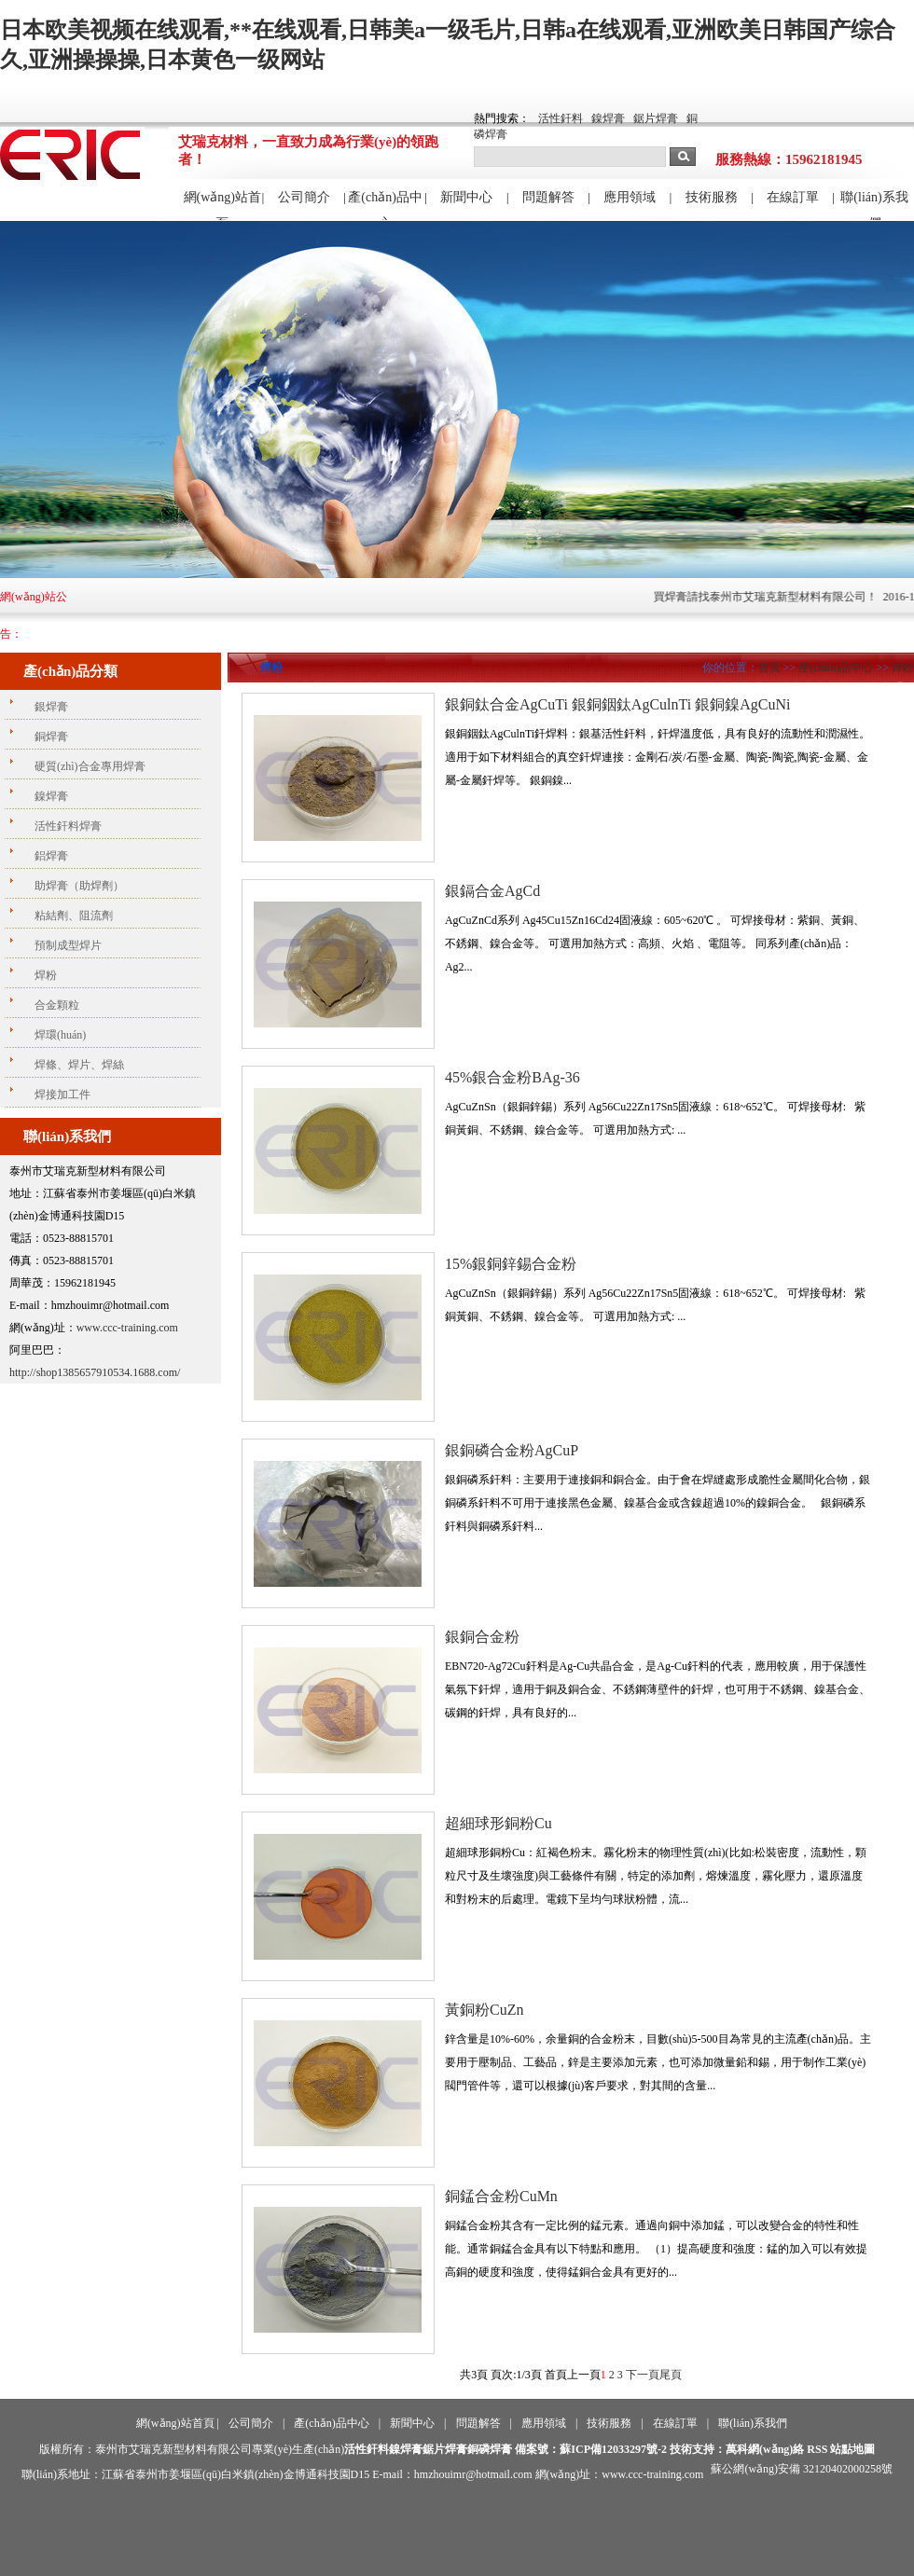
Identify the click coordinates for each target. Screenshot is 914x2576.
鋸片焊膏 (655, 118)
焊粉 (903, 667)
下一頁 (642, 2374)
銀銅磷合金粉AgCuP (511, 1450)
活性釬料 (560, 118)
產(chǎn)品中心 (385, 205)
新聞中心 (466, 197)
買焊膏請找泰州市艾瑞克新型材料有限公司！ (778, 596)
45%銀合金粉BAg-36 (512, 1077)
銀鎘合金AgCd (492, 891)
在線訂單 (793, 197)
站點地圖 (852, 2449)
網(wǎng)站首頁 (222, 205)
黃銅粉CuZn (484, 2010)
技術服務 (712, 197)
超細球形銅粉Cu (498, 1823)
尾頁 (670, 2374)
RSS (817, 2449)
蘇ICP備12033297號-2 (613, 2449)
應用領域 (629, 197)
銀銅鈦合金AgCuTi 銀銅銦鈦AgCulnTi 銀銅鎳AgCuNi (617, 704)
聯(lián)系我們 (873, 205)
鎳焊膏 (608, 118)
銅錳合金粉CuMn (501, 2196)
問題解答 (548, 197)
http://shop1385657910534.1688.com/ (94, 1372)
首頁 (769, 667)
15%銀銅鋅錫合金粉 (510, 1264)
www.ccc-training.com (127, 1327)
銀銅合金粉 (482, 1637)
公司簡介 (304, 197)
